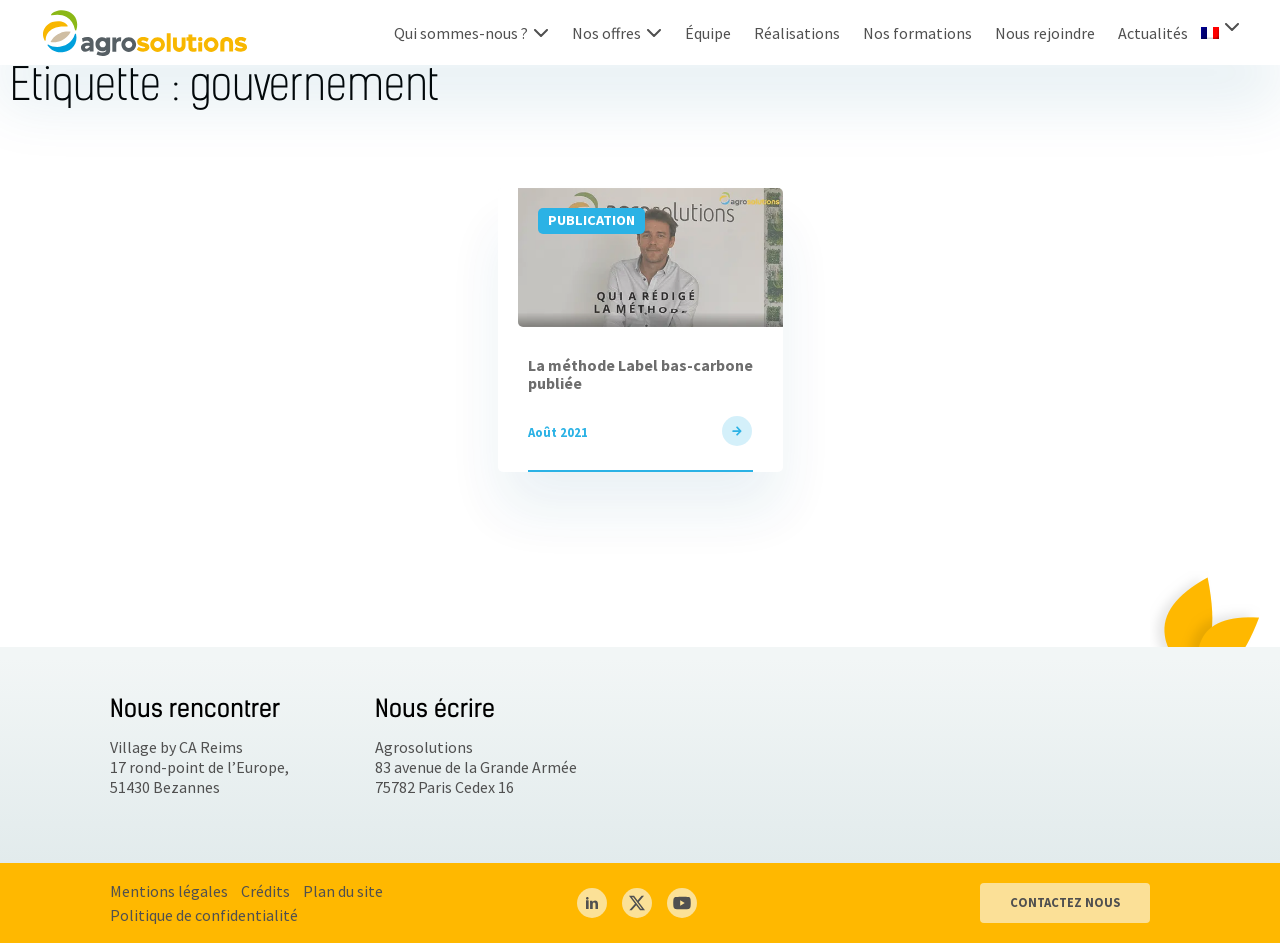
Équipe (708, 33)
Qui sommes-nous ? (461, 33)
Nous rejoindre (1045, 33)
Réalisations (797, 33)
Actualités (1153, 33)
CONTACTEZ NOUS (1065, 902)
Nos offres (606, 33)
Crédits (265, 891)
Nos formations (917, 33)
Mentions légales (169, 891)
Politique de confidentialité (204, 915)
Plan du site (343, 891)
